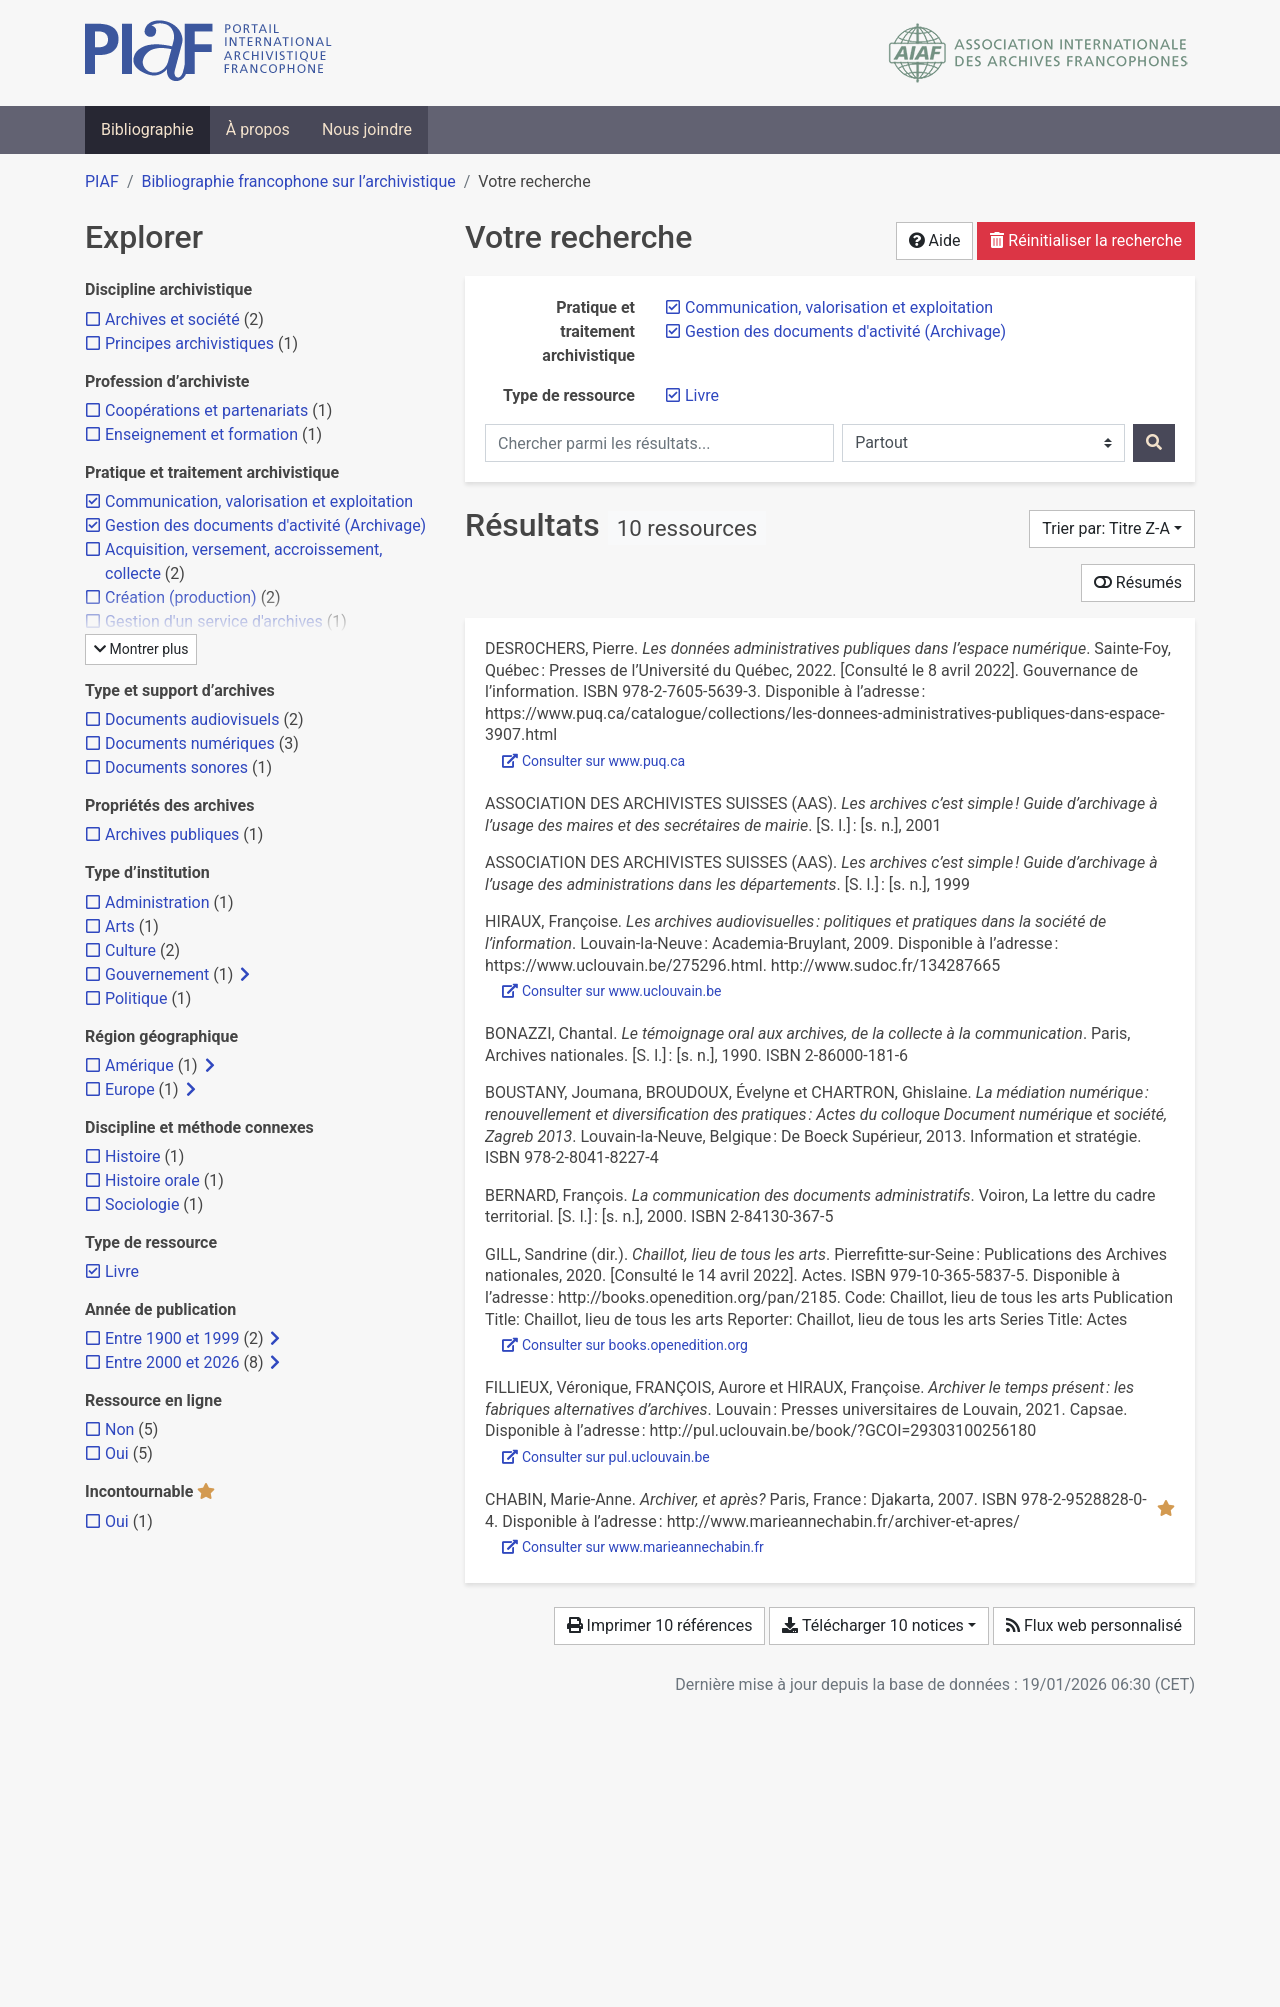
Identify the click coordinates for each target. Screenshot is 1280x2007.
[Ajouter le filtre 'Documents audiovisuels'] (192, 719)
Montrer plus (141, 649)
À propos (258, 129)
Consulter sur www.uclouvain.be (612, 991)
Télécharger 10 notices (872, 1625)
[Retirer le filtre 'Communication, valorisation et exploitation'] (839, 307)
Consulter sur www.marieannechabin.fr (633, 1547)
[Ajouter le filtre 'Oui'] (117, 1453)
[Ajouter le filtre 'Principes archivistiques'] (189, 343)
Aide (935, 240)
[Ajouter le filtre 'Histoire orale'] (152, 1180)
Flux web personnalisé (1094, 1625)
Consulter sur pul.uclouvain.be (606, 1457)
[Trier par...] (1112, 529)
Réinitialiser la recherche (1086, 240)
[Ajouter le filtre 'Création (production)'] (181, 597)
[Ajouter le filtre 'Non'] (119, 1429)
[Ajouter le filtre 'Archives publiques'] (172, 834)
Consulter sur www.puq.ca (593, 761)
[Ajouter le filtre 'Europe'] (130, 1089)
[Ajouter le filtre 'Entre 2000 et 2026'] (172, 1362)
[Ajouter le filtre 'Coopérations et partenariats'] (206, 410)
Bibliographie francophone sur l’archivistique (298, 181)
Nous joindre (367, 129)
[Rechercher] (1154, 443)
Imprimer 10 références (660, 1625)
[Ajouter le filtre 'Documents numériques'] (190, 743)
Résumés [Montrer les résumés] (1138, 582)
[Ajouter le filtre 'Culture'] (130, 950)
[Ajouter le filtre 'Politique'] (136, 998)
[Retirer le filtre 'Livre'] (702, 395)
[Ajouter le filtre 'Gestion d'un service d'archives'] (214, 621)
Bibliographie (147, 129)
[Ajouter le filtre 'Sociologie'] (142, 1204)
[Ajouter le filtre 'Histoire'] (132, 1156)
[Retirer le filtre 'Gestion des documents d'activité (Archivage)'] (845, 331)
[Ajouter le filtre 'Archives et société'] (172, 319)
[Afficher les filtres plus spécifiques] (245, 975)
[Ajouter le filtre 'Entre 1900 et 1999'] (172, 1338)
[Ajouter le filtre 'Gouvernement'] (157, 974)
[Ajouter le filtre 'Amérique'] (139, 1065)
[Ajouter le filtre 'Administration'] (157, 902)
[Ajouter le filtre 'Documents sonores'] (176, 767)
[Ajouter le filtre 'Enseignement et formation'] (201, 434)
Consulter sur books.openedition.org (625, 1345)
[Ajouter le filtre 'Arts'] (120, 926)
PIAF (102, 181)
